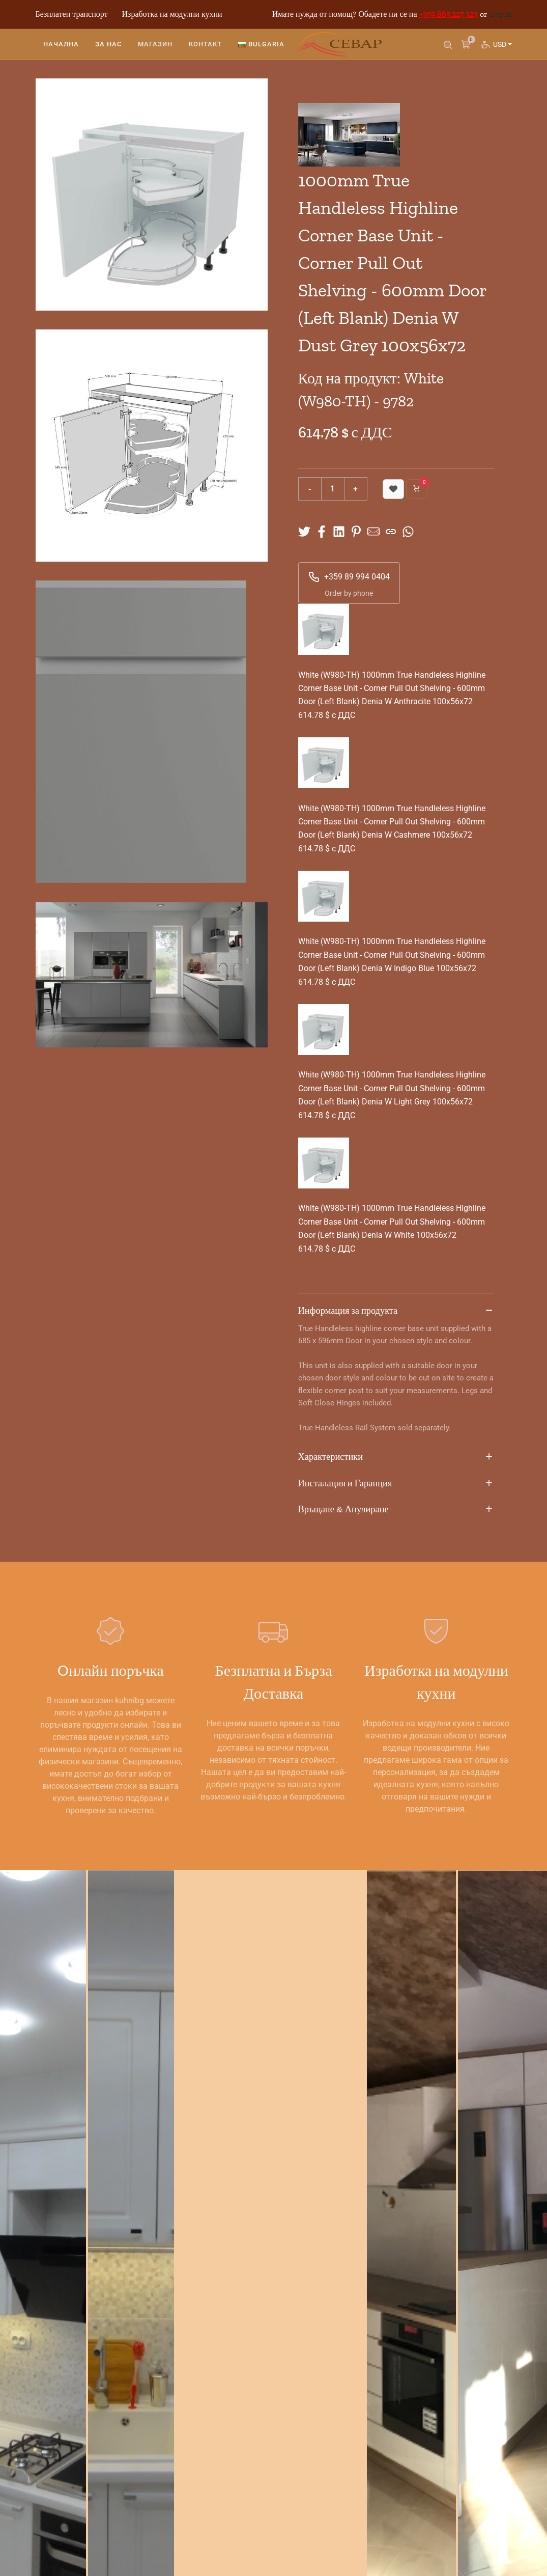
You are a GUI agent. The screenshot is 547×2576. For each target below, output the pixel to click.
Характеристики (396, 1457)
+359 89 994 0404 (349, 577)
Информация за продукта (396, 1311)
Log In (501, 14)
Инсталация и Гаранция (396, 1484)
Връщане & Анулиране (396, 1510)
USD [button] (501, 54)
